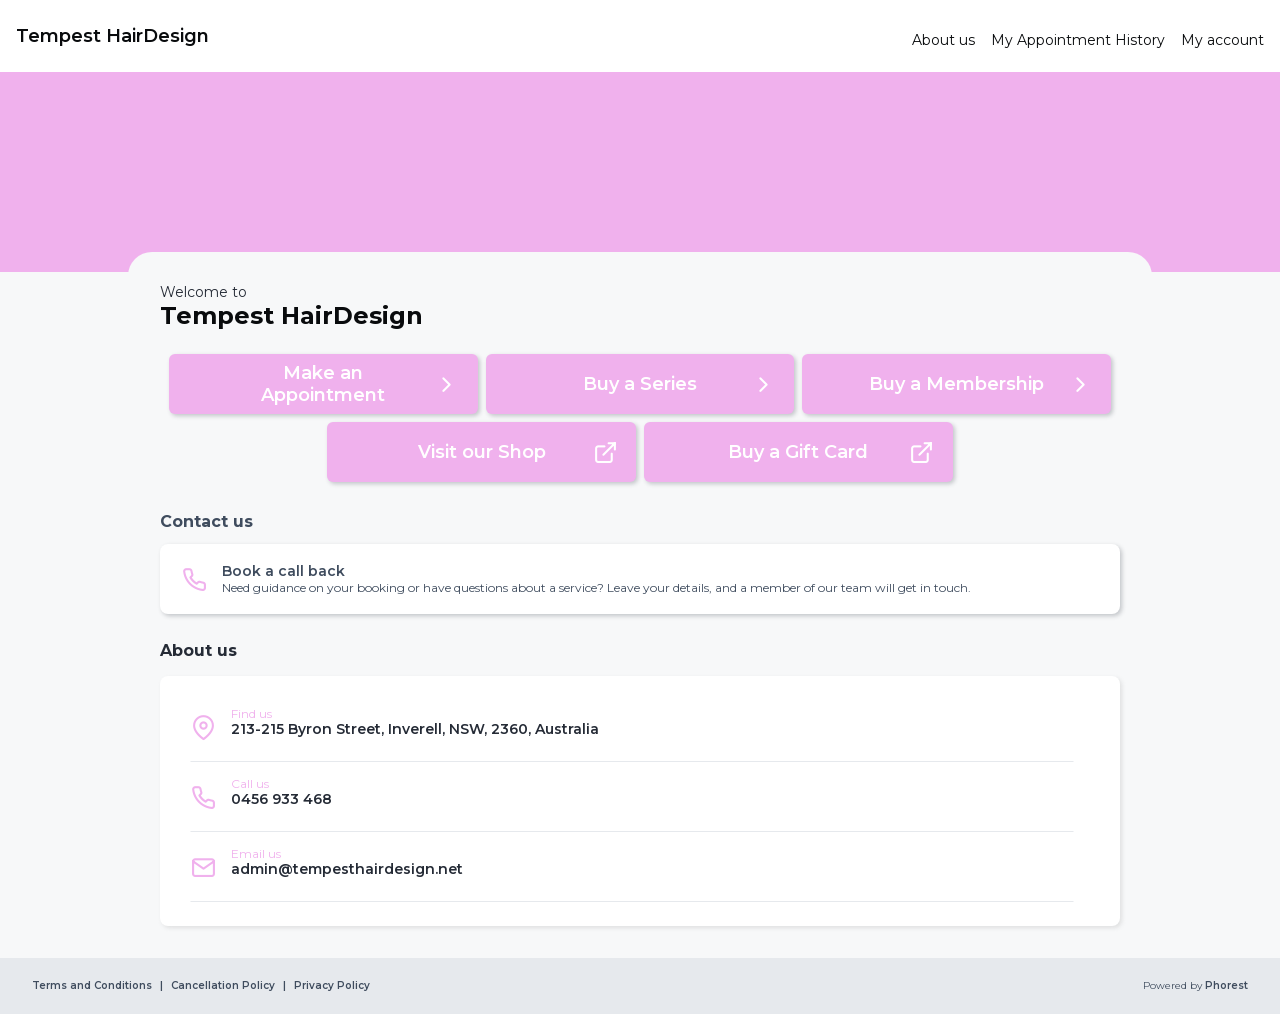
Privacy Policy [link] (332, 986)
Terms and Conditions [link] (92, 986)
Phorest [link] (1225, 986)
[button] (323, 384)
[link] (456, 36)
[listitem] (632, 727)
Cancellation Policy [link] (223, 986)
